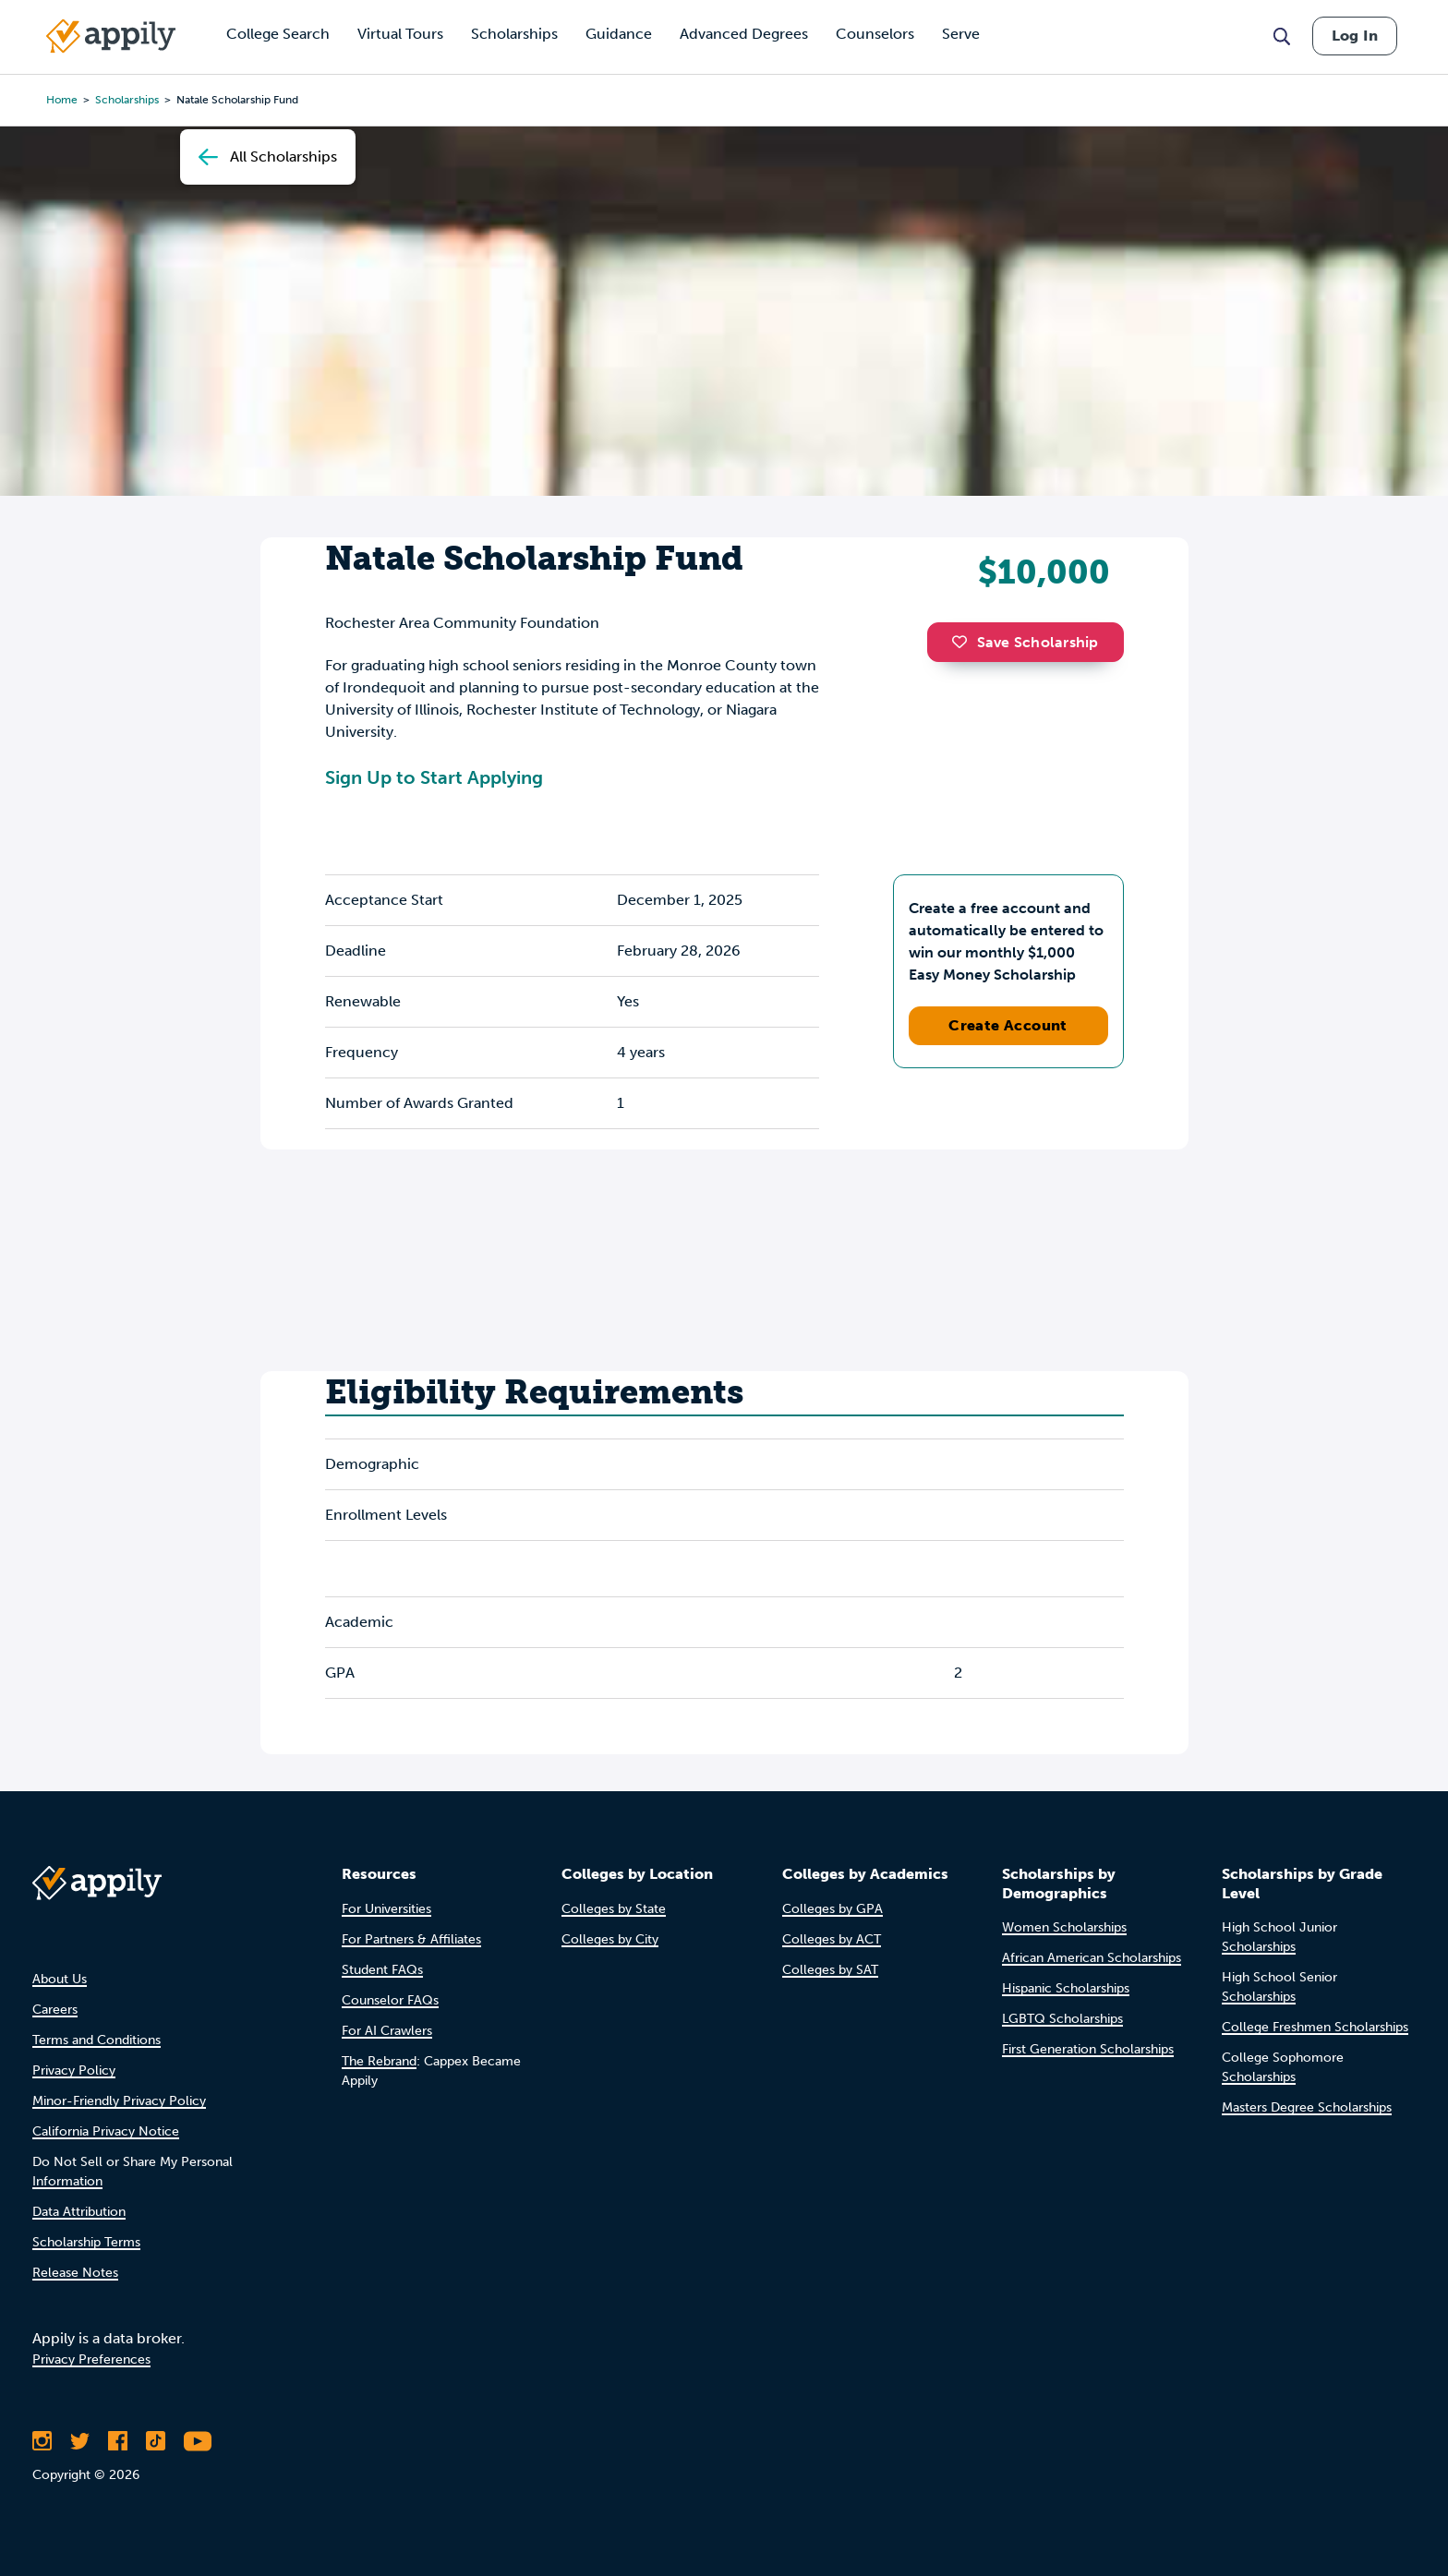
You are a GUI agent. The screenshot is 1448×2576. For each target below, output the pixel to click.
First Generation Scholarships (1088, 2049)
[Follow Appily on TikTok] (155, 2441)
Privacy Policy (73, 2070)
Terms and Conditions (96, 2040)
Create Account (1008, 1025)
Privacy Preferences (91, 2359)
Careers (55, 2009)
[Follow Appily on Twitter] (80, 2441)
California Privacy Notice (105, 2131)
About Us (59, 1979)
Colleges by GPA (832, 1909)
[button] (964, 641)
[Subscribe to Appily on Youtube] (197, 2441)
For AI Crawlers (387, 2031)
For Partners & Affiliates (411, 1939)
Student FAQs (382, 1970)
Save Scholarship (1025, 642)
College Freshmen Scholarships (1315, 2027)
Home (62, 99)
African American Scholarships (1091, 1958)
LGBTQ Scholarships (1062, 2019)
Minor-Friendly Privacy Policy (119, 2101)
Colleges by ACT (831, 1939)
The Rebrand (379, 2061)
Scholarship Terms (86, 2242)
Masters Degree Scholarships (1307, 2107)
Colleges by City (609, 1939)
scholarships (127, 99)
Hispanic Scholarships (1065, 1988)
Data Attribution (79, 2212)
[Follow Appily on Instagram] (42, 2441)
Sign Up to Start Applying (434, 777)
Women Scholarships (1064, 1927)
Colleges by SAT (830, 1970)
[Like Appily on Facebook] (117, 2441)
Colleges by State (613, 1909)
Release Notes (75, 2273)
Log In (1355, 35)
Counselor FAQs (390, 2000)
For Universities (386, 1909)
